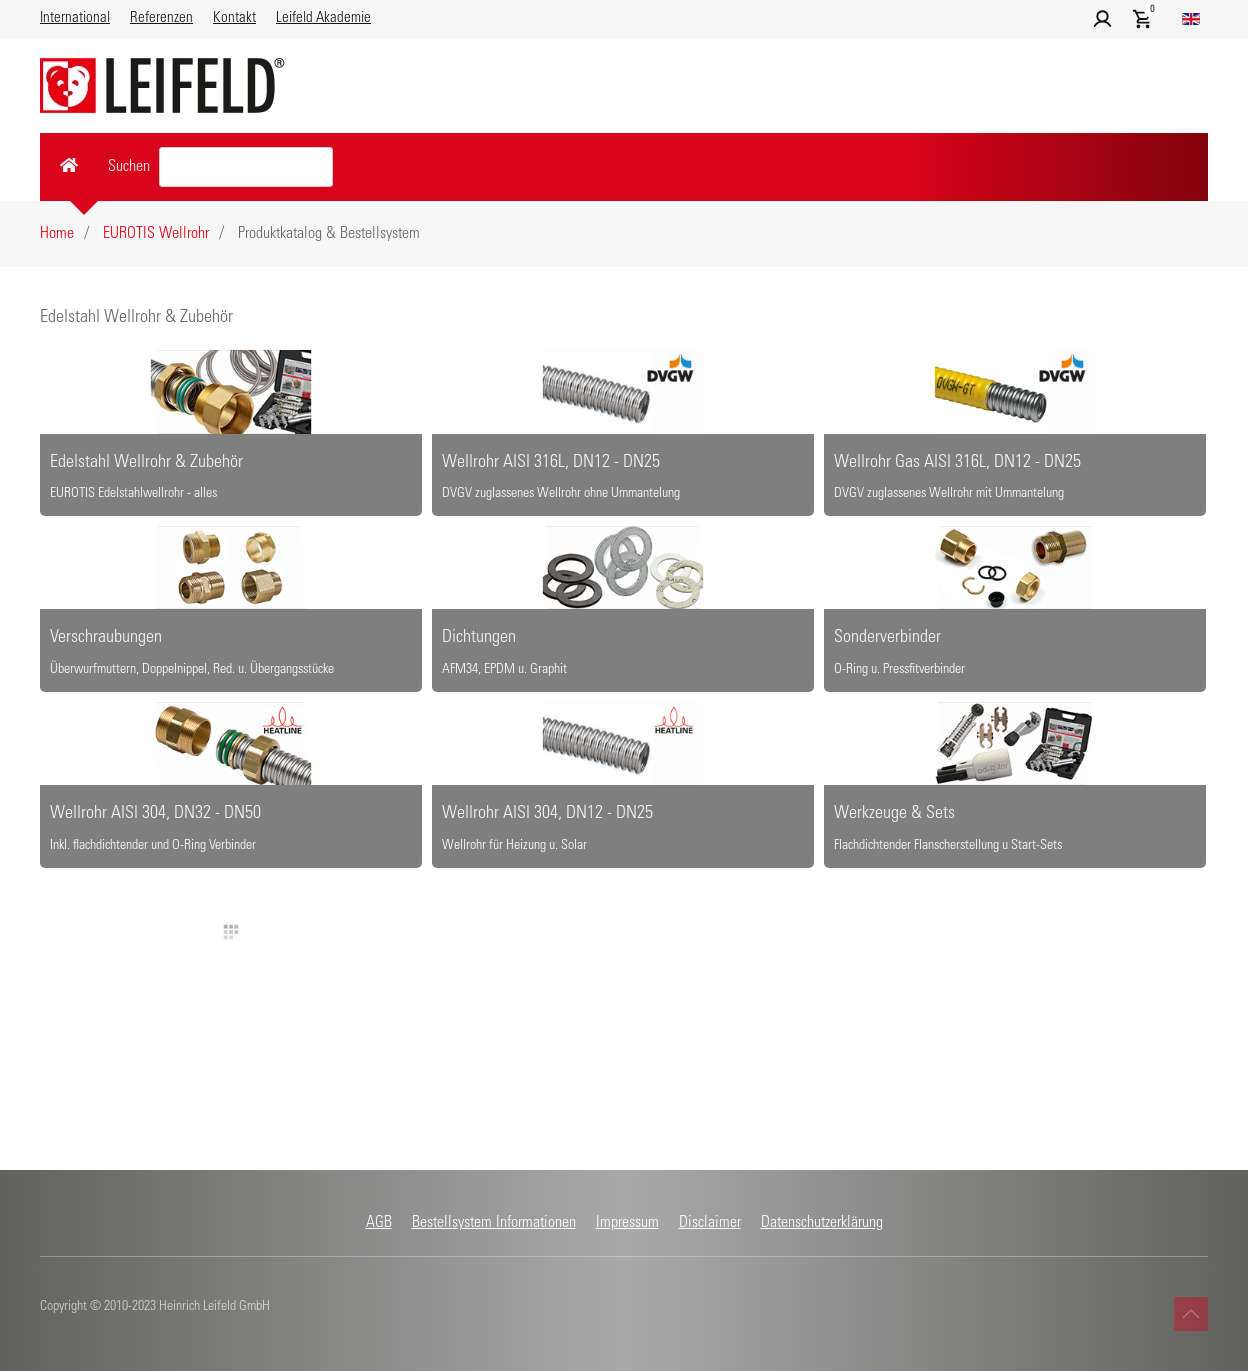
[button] (1102, 19)
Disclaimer (710, 1223)
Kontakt (234, 18)
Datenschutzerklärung (822, 1223)
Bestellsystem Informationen (494, 1223)
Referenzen (161, 18)
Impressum (627, 1223)
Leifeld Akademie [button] (323, 18)
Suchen (129, 167)
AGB (379, 1223)
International (75, 18)
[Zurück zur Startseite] (162, 85)
